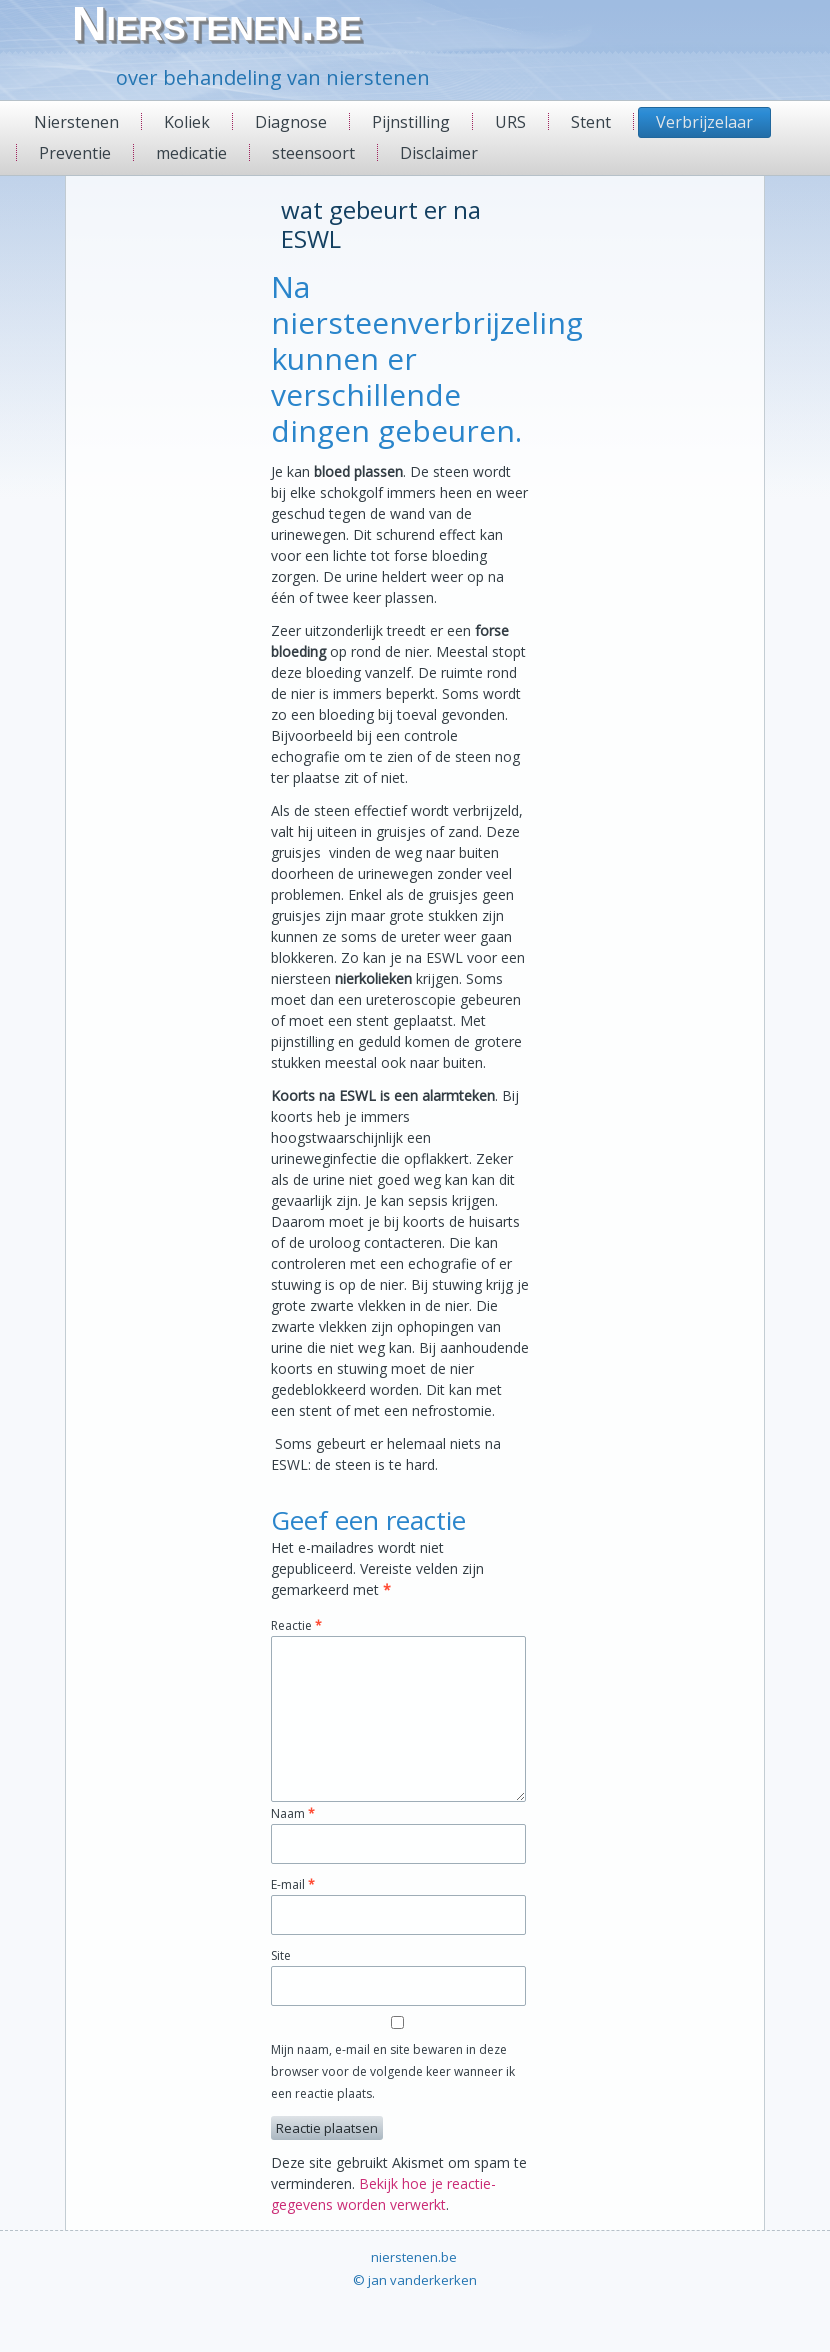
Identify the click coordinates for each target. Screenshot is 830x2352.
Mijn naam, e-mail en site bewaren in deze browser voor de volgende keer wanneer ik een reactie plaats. (393, 2071)
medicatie (191, 153)
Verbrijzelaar (704, 122)
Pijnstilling (411, 122)
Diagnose (291, 122)
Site (281, 1955)
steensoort (313, 153)
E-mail (293, 1884)
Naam (293, 1813)
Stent (591, 122)
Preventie (75, 153)
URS (510, 122)
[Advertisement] (140, 490)
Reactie (296, 1625)
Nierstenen (76, 122)
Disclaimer (439, 153)
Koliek (187, 122)
